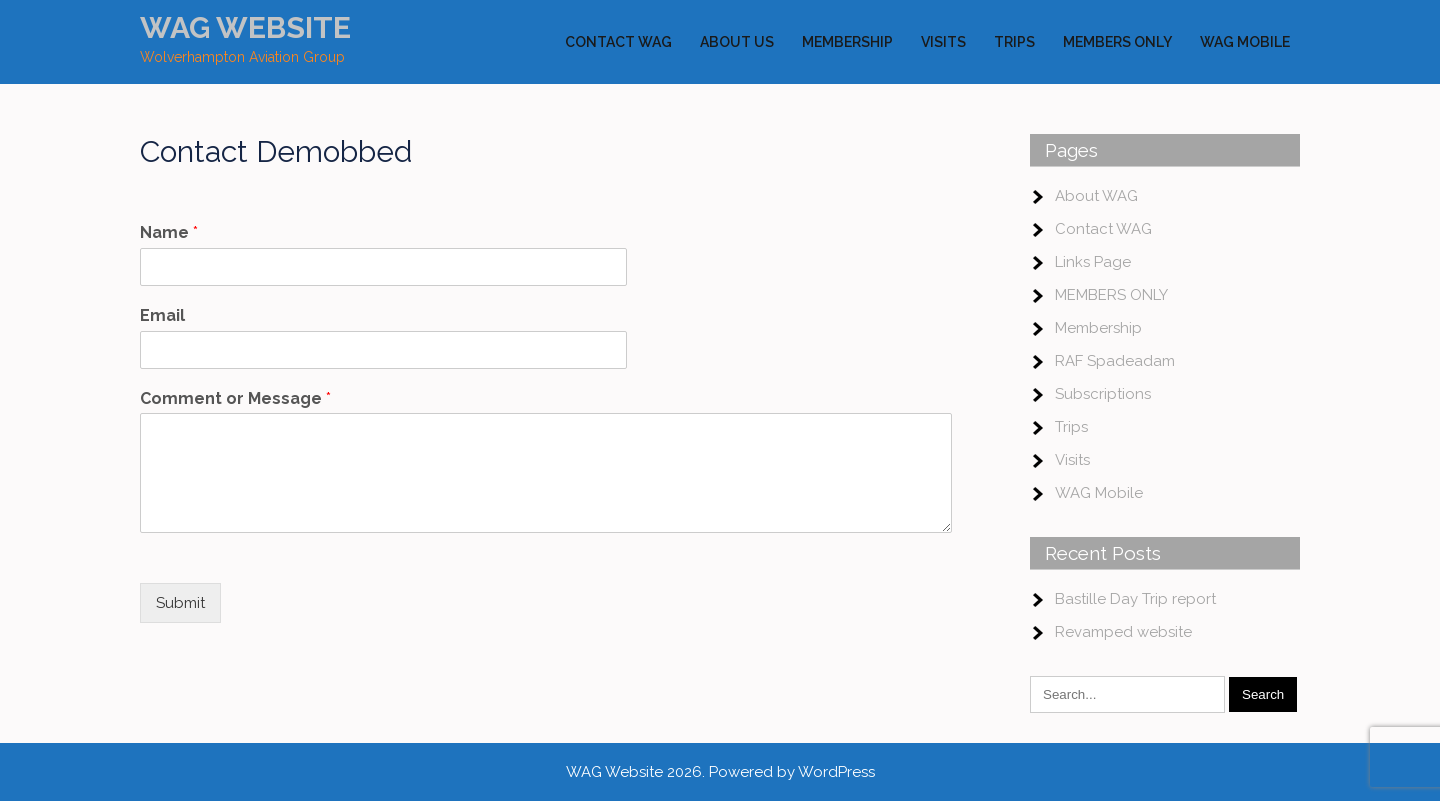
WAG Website (245, 27)
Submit (180, 603)
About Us (737, 42)
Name (169, 232)
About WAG (1096, 196)
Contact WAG (618, 42)
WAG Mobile (1245, 42)
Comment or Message (235, 398)
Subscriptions (1103, 394)
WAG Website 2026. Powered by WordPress (720, 772)
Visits (943, 42)
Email (162, 315)
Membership (847, 42)
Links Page (1093, 262)
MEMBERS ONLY (1117, 42)
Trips (1014, 42)
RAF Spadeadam (1115, 361)
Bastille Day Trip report (1135, 599)
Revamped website (1123, 632)
